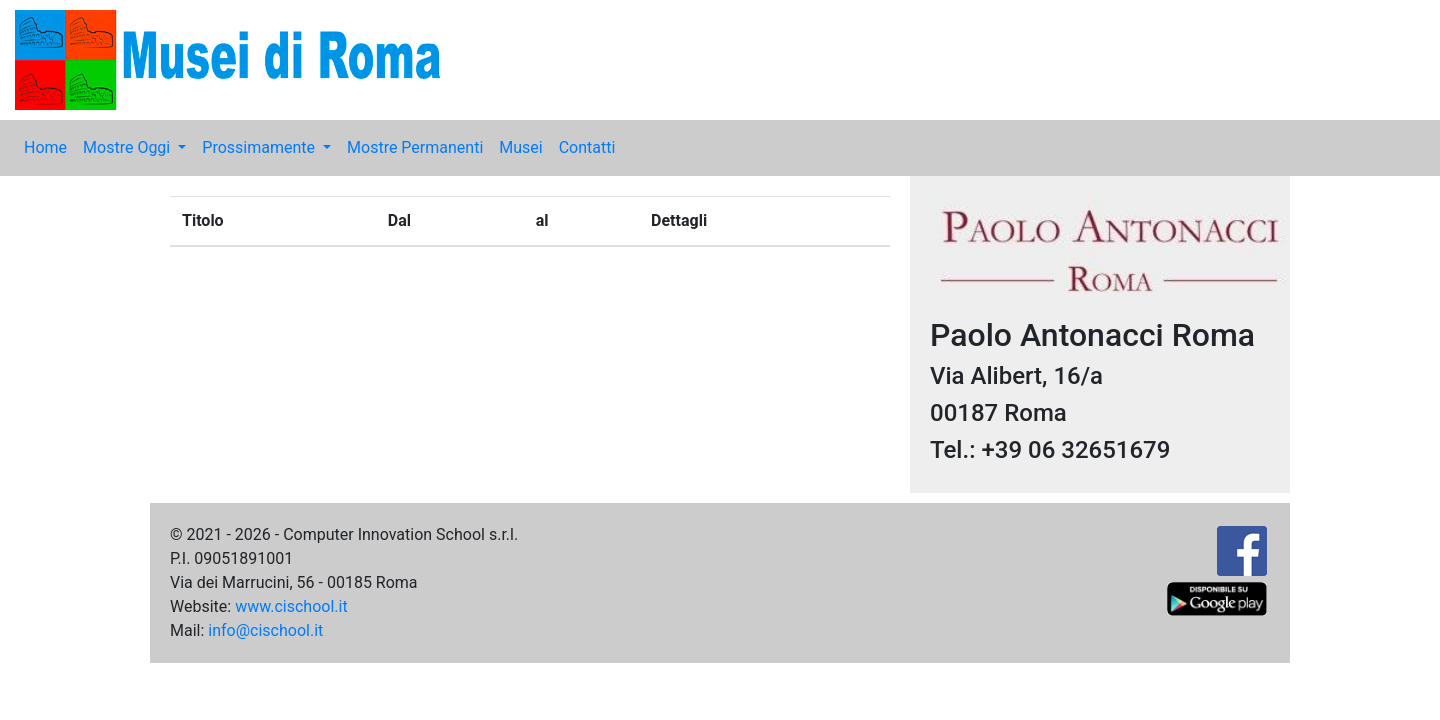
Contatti (587, 147)
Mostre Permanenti (415, 147)
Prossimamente (260, 147)
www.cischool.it (291, 606)
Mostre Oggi (128, 147)
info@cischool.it (265, 630)
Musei (520, 147)
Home (45, 147)
